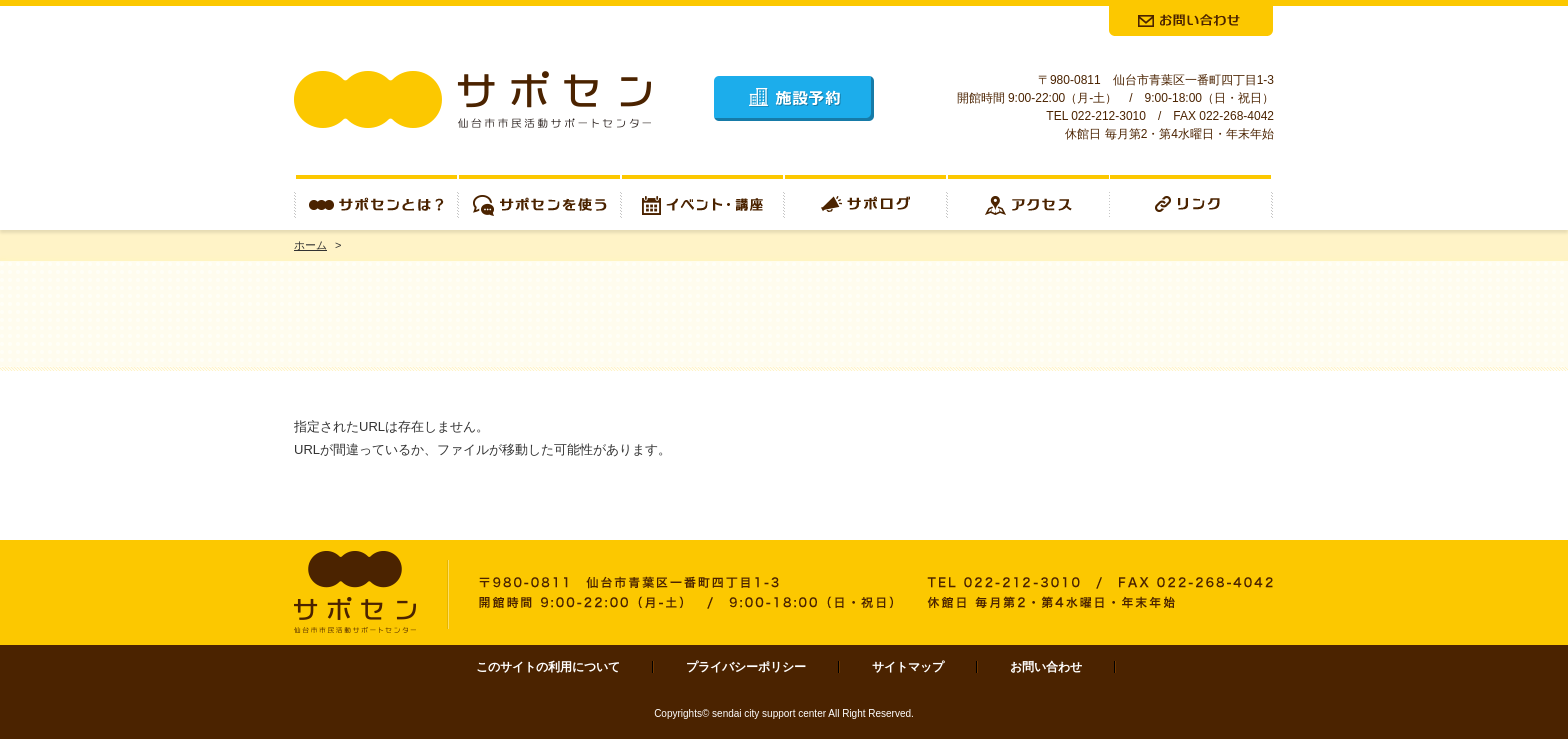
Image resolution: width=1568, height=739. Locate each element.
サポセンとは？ (376, 202)
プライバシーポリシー (746, 667)
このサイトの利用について (548, 667)
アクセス (1028, 202)
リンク (1192, 202)
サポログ (865, 202)
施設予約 (794, 98)
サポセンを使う (539, 202)
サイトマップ (908, 667)
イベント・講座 (702, 202)
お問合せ (1191, 21)
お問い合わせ (1046, 667)
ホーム (310, 245)
